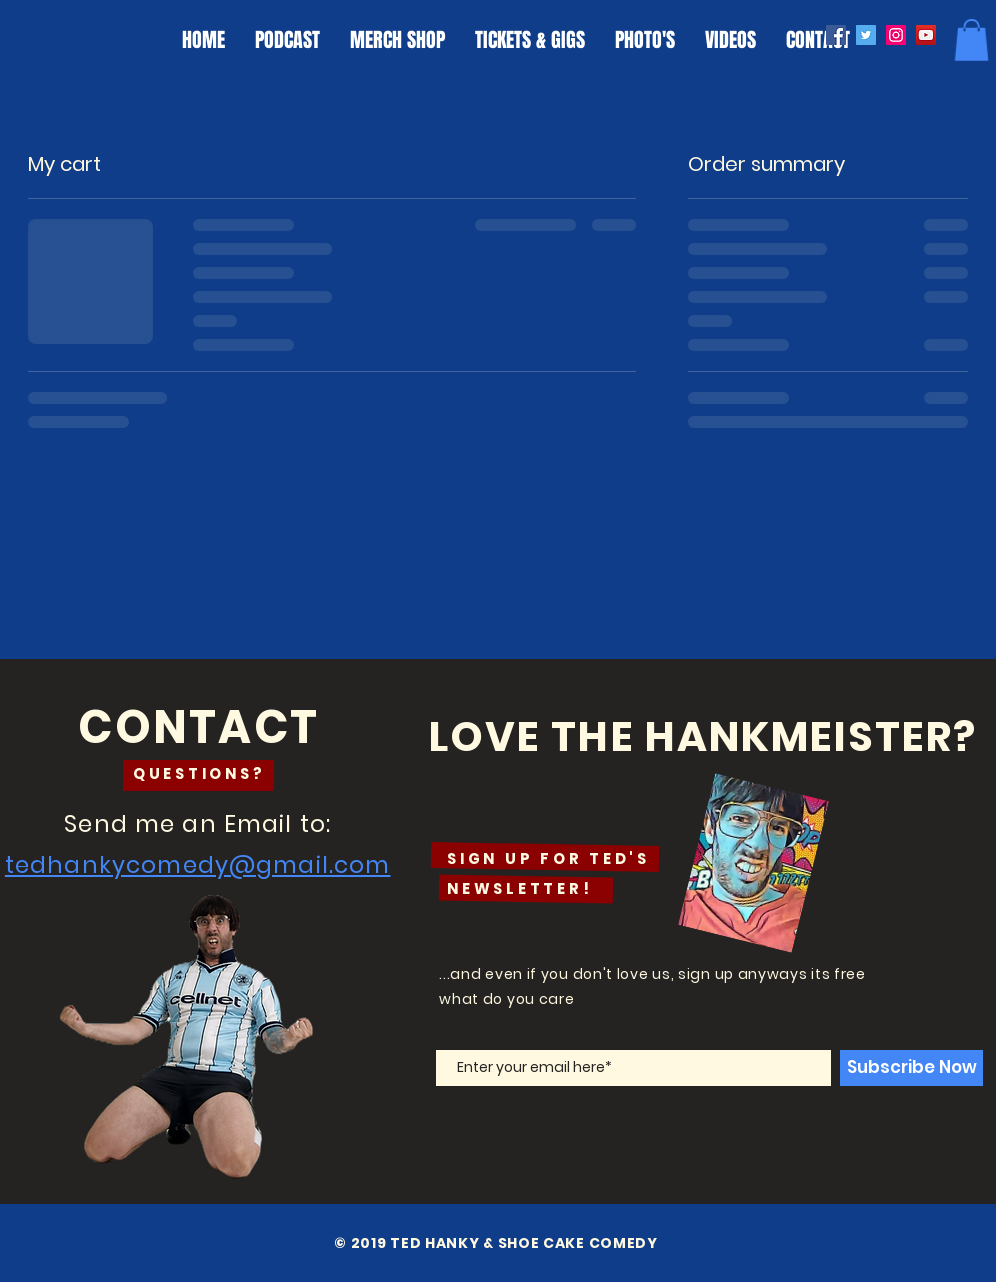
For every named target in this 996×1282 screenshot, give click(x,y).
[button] (971, 40)
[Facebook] (836, 35)
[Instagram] (896, 35)
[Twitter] (866, 35)
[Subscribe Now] (911, 1068)
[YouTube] (926, 35)
